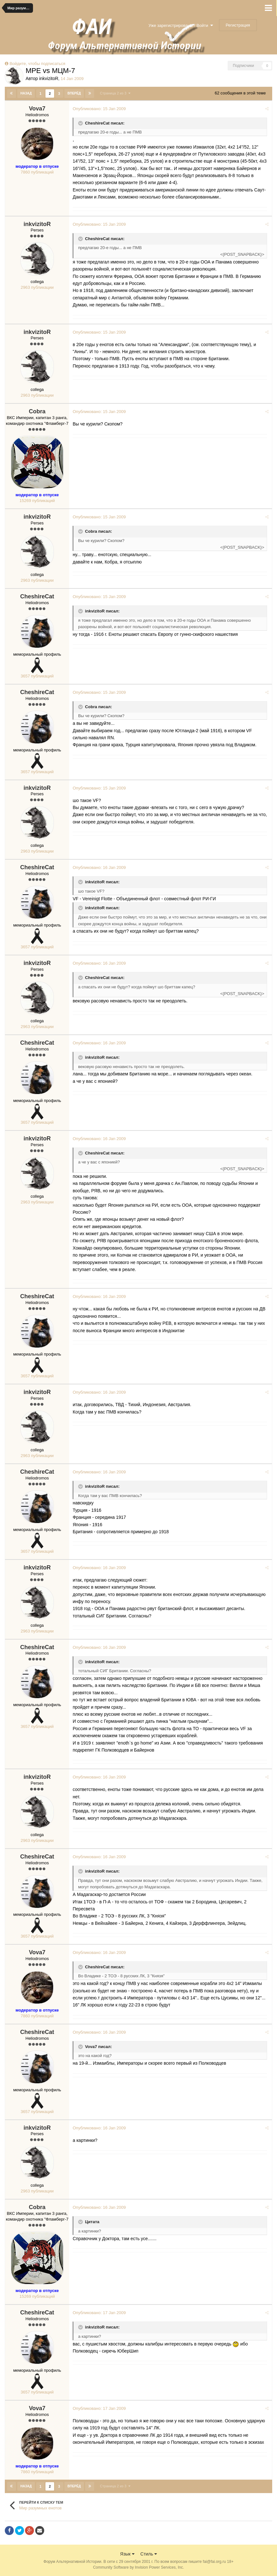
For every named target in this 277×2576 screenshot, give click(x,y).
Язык (127, 2553)
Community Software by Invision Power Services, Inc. (138, 2566)
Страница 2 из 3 (115, 93)
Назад (26, 93)
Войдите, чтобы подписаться (37, 63)
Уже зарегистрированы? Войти (181, 25)
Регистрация (238, 25)
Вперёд (74, 93)
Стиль (148, 2553)
